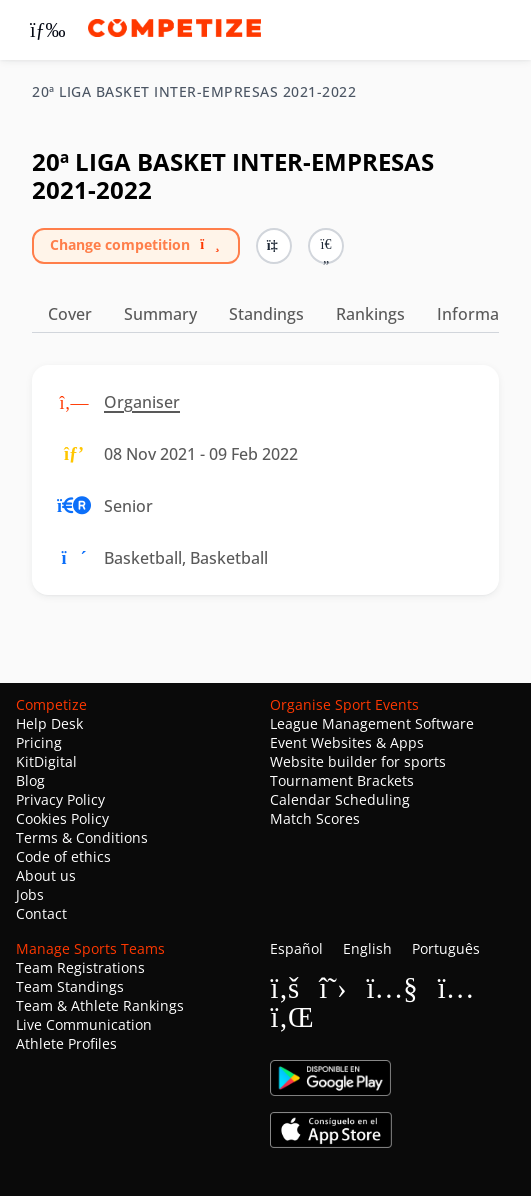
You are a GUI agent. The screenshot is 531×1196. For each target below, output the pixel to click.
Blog (30, 780)
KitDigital (46, 761)
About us (46, 875)
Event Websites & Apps (347, 742)
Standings (266, 314)
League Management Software (372, 723)
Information (483, 314)
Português (446, 948)
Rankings (370, 314)
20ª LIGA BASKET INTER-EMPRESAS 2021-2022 (194, 92)
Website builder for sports (358, 761)
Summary (160, 314)
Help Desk (49, 723)
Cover (70, 314)
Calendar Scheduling (340, 799)
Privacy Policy (60, 799)
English (367, 948)
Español (296, 948)
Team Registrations (80, 967)
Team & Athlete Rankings (100, 1005)
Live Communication (84, 1024)
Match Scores (315, 818)
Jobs (30, 894)
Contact (41, 913)
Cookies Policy (62, 818)
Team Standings (70, 986)
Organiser (142, 402)
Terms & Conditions (82, 837)
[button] (326, 246)
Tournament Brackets (342, 780)
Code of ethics (63, 856)
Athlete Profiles (66, 1043)
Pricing (39, 742)
